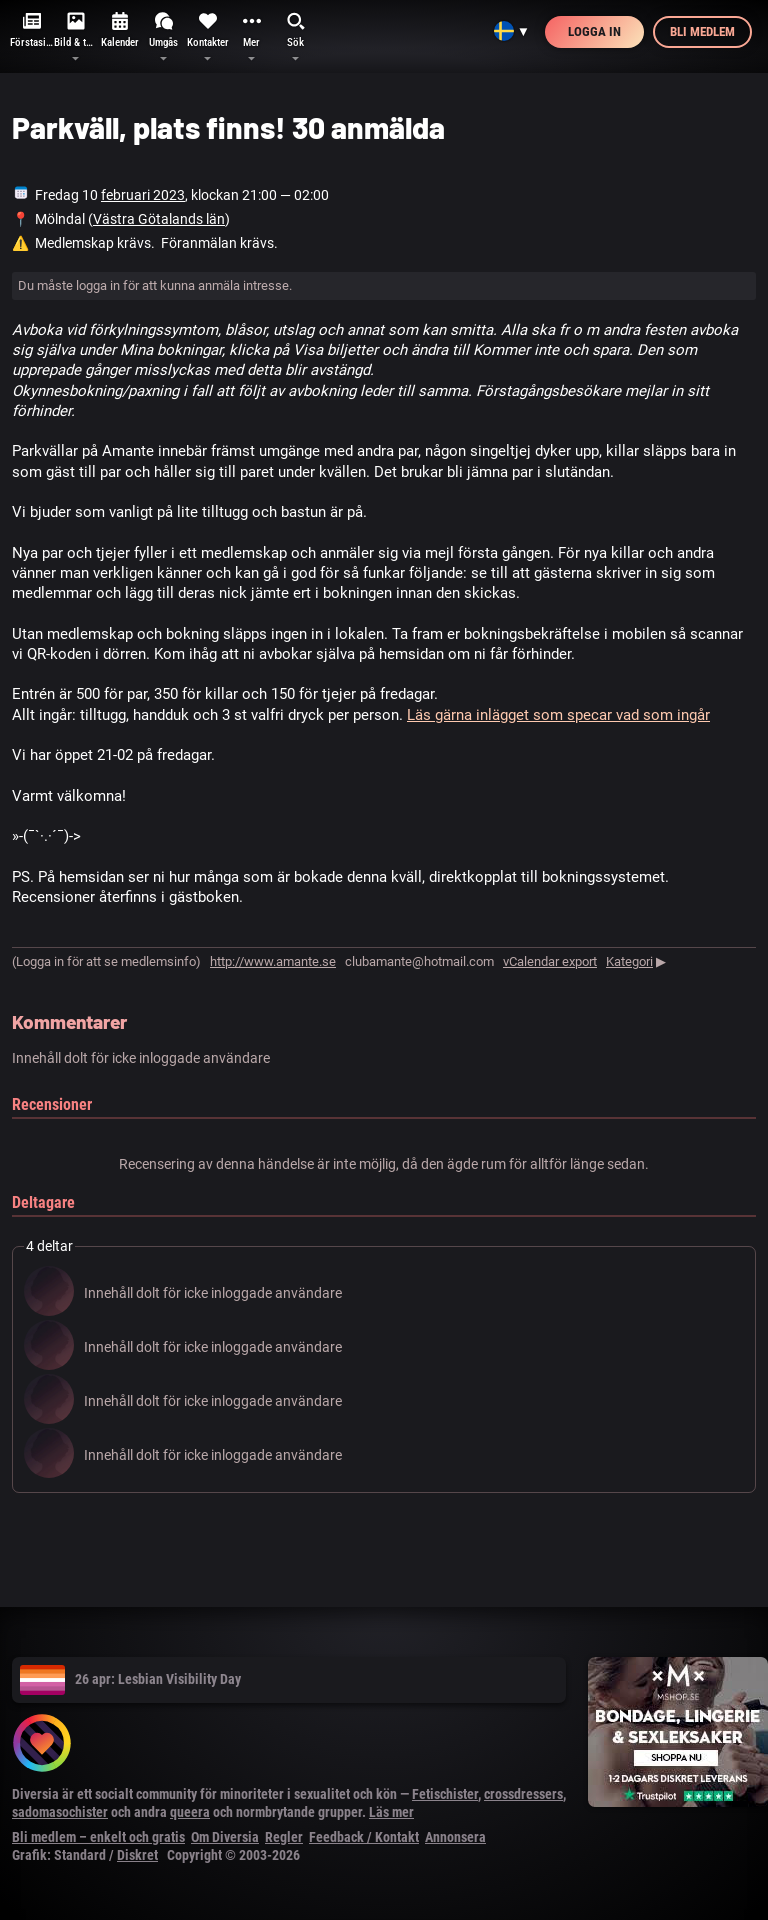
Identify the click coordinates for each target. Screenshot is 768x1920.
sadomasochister (60, 1812)
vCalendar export (550, 961)
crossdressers (523, 1794)
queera (190, 1812)
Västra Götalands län (159, 219)
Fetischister (445, 1794)
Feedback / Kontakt (364, 1837)
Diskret (137, 1855)
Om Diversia (225, 1837)
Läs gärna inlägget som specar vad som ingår (558, 715)
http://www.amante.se (273, 961)
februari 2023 (143, 195)
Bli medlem (702, 31)
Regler (284, 1837)
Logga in (594, 31)
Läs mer (391, 1812)
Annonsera (455, 1837)
